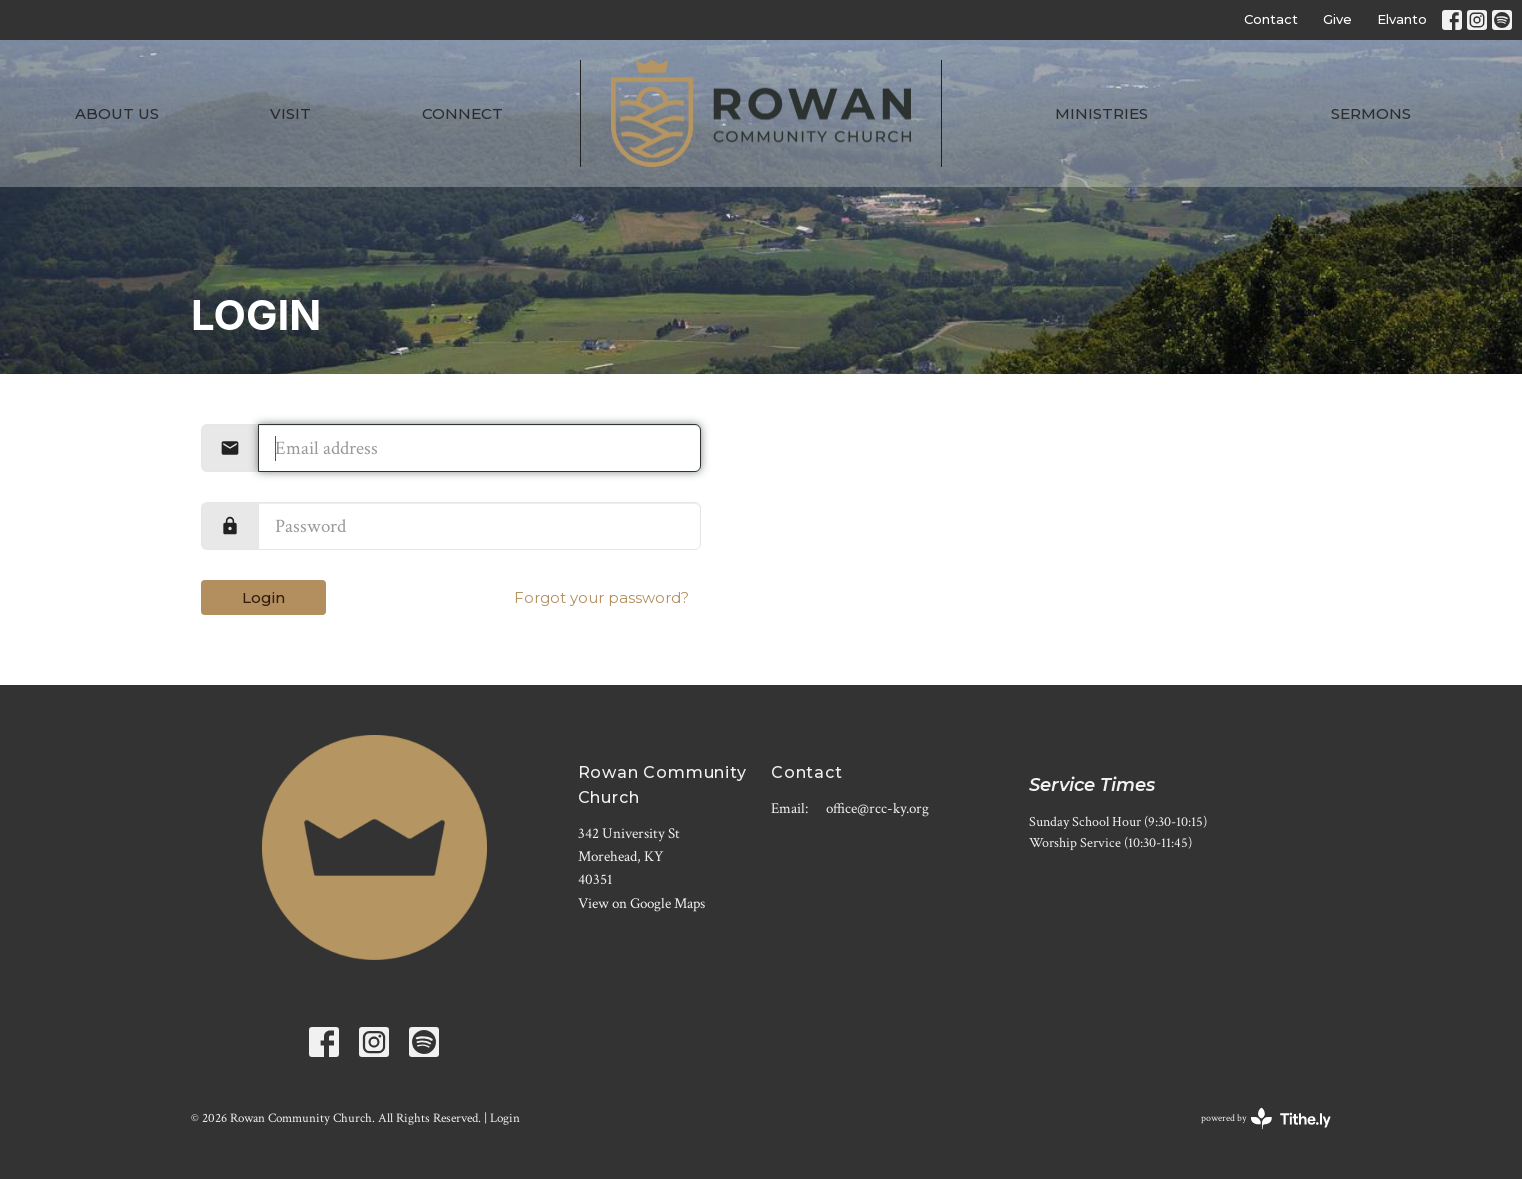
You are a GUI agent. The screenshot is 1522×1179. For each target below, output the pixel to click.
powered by (1266, 1118)
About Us (117, 113)
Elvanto (1402, 19)
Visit (290, 113)
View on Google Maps (641, 903)
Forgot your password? (601, 597)
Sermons (1371, 113)
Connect (462, 113)
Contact (1271, 19)
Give (1337, 19)
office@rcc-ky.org (877, 808)
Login (263, 597)
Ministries (1101, 113)
